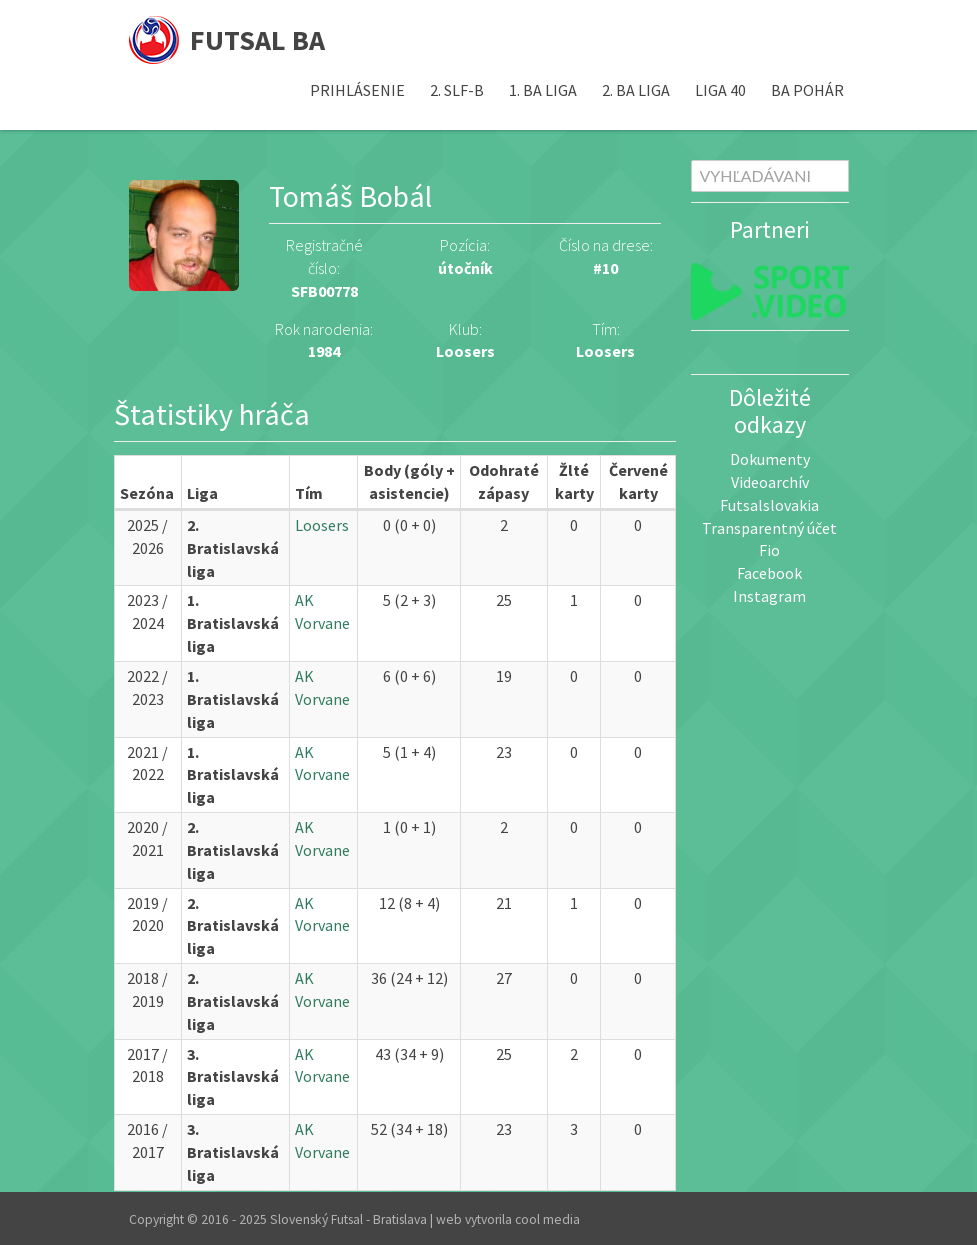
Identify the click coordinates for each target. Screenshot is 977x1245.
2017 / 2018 (147, 1065)
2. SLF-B (457, 90)
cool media (547, 1219)
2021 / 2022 (147, 763)
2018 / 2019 (147, 989)
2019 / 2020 (147, 914)
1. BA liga (543, 90)
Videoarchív (770, 482)
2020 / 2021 (147, 838)
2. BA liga (636, 90)
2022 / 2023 (147, 687)
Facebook (769, 573)
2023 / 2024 (147, 611)
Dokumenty (770, 459)
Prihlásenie (357, 90)
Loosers (605, 351)
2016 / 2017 (147, 1140)
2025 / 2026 (147, 536)
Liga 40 (720, 90)
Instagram (769, 596)
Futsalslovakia (769, 505)
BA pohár (807, 90)
